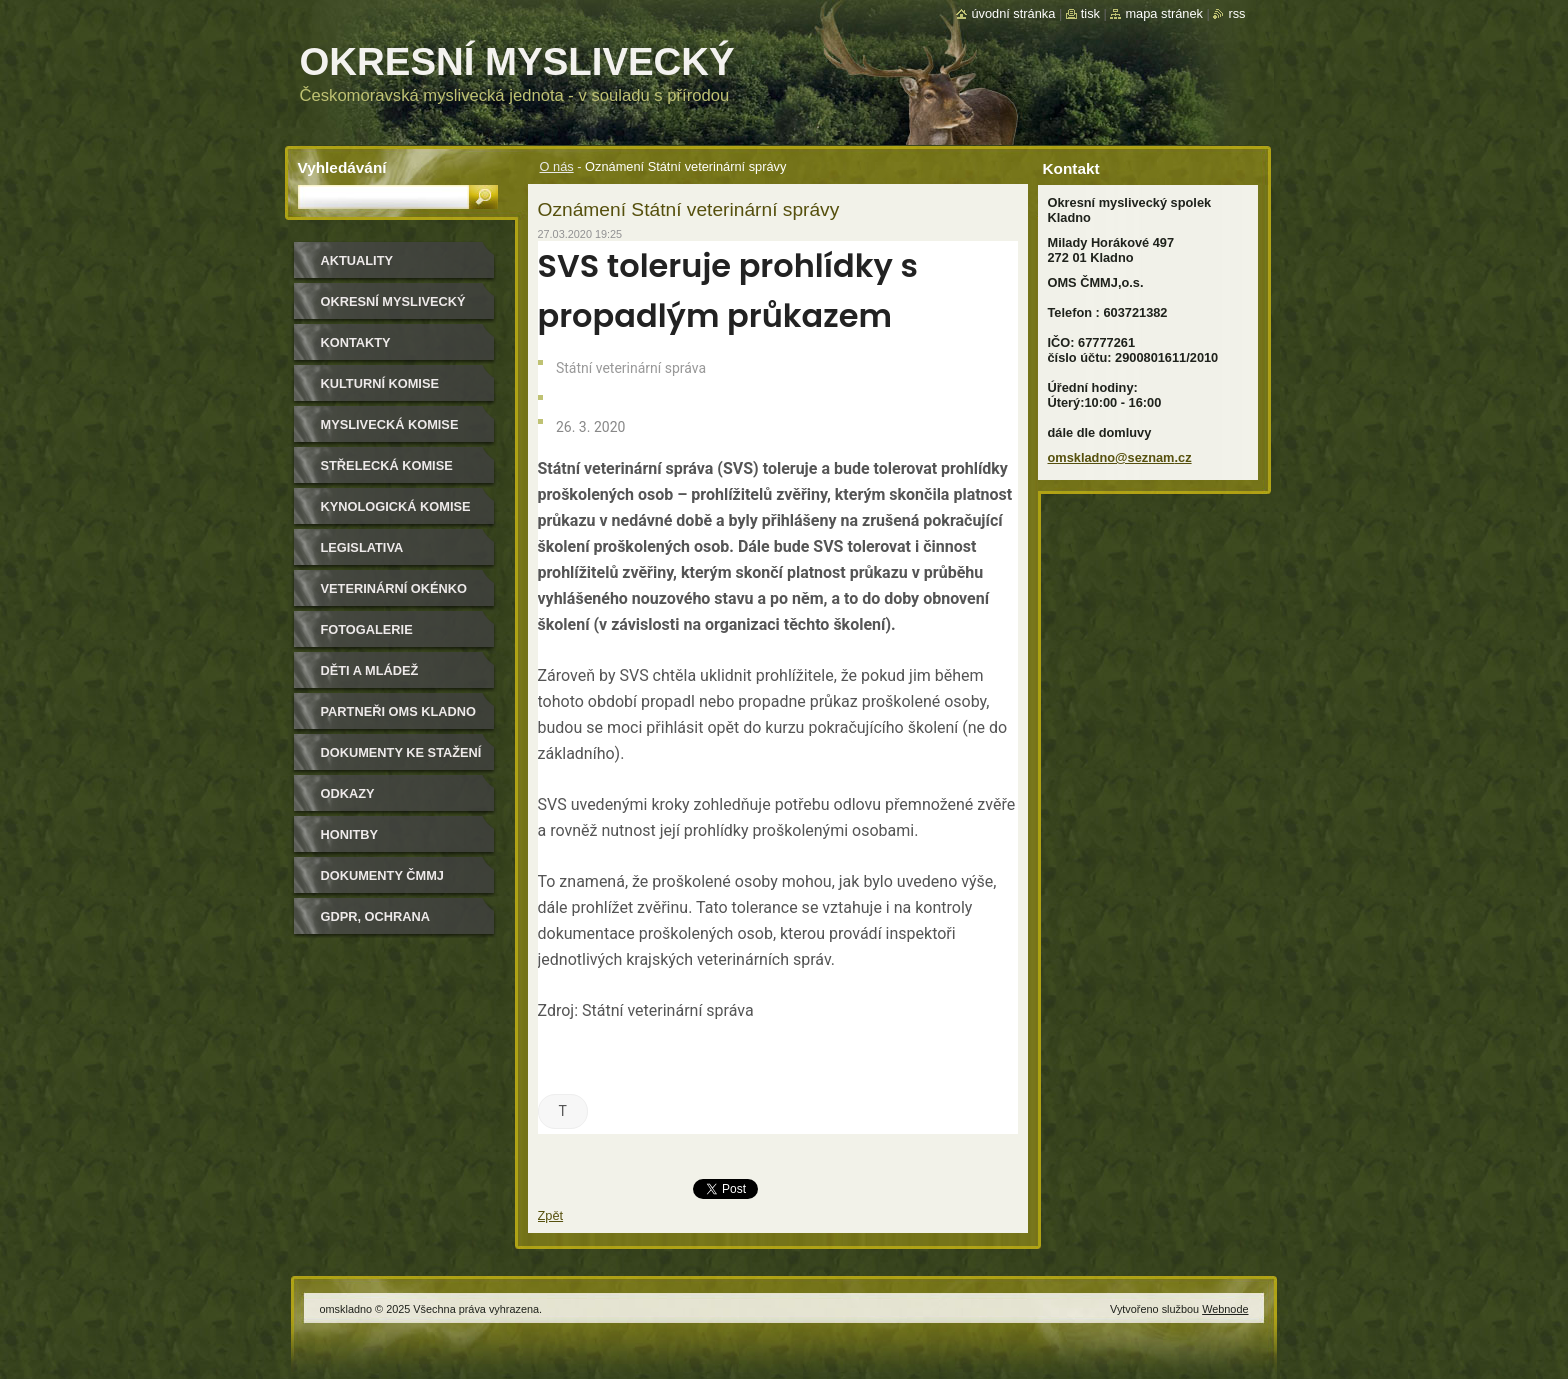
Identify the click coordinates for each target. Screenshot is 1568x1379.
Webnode (1225, 1309)
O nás (557, 166)
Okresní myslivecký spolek (393, 308)
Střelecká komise (387, 465)
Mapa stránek (1164, 13)
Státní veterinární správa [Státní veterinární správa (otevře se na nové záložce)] (668, 1010)
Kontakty (356, 342)
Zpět (551, 1215)
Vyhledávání (342, 167)
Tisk (1090, 13)
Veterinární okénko (394, 588)
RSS (1236, 13)
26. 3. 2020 (589, 427)
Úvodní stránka (1013, 13)
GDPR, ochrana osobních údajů (379, 923)
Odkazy (348, 793)
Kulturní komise (380, 383)
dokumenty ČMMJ (382, 875)
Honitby (350, 834)
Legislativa (362, 547)
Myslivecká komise (390, 424)
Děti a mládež (370, 670)
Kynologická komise (396, 506)
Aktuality (357, 260)
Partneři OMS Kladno (398, 711)
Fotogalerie (367, 629)
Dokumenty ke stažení (401, 752)
